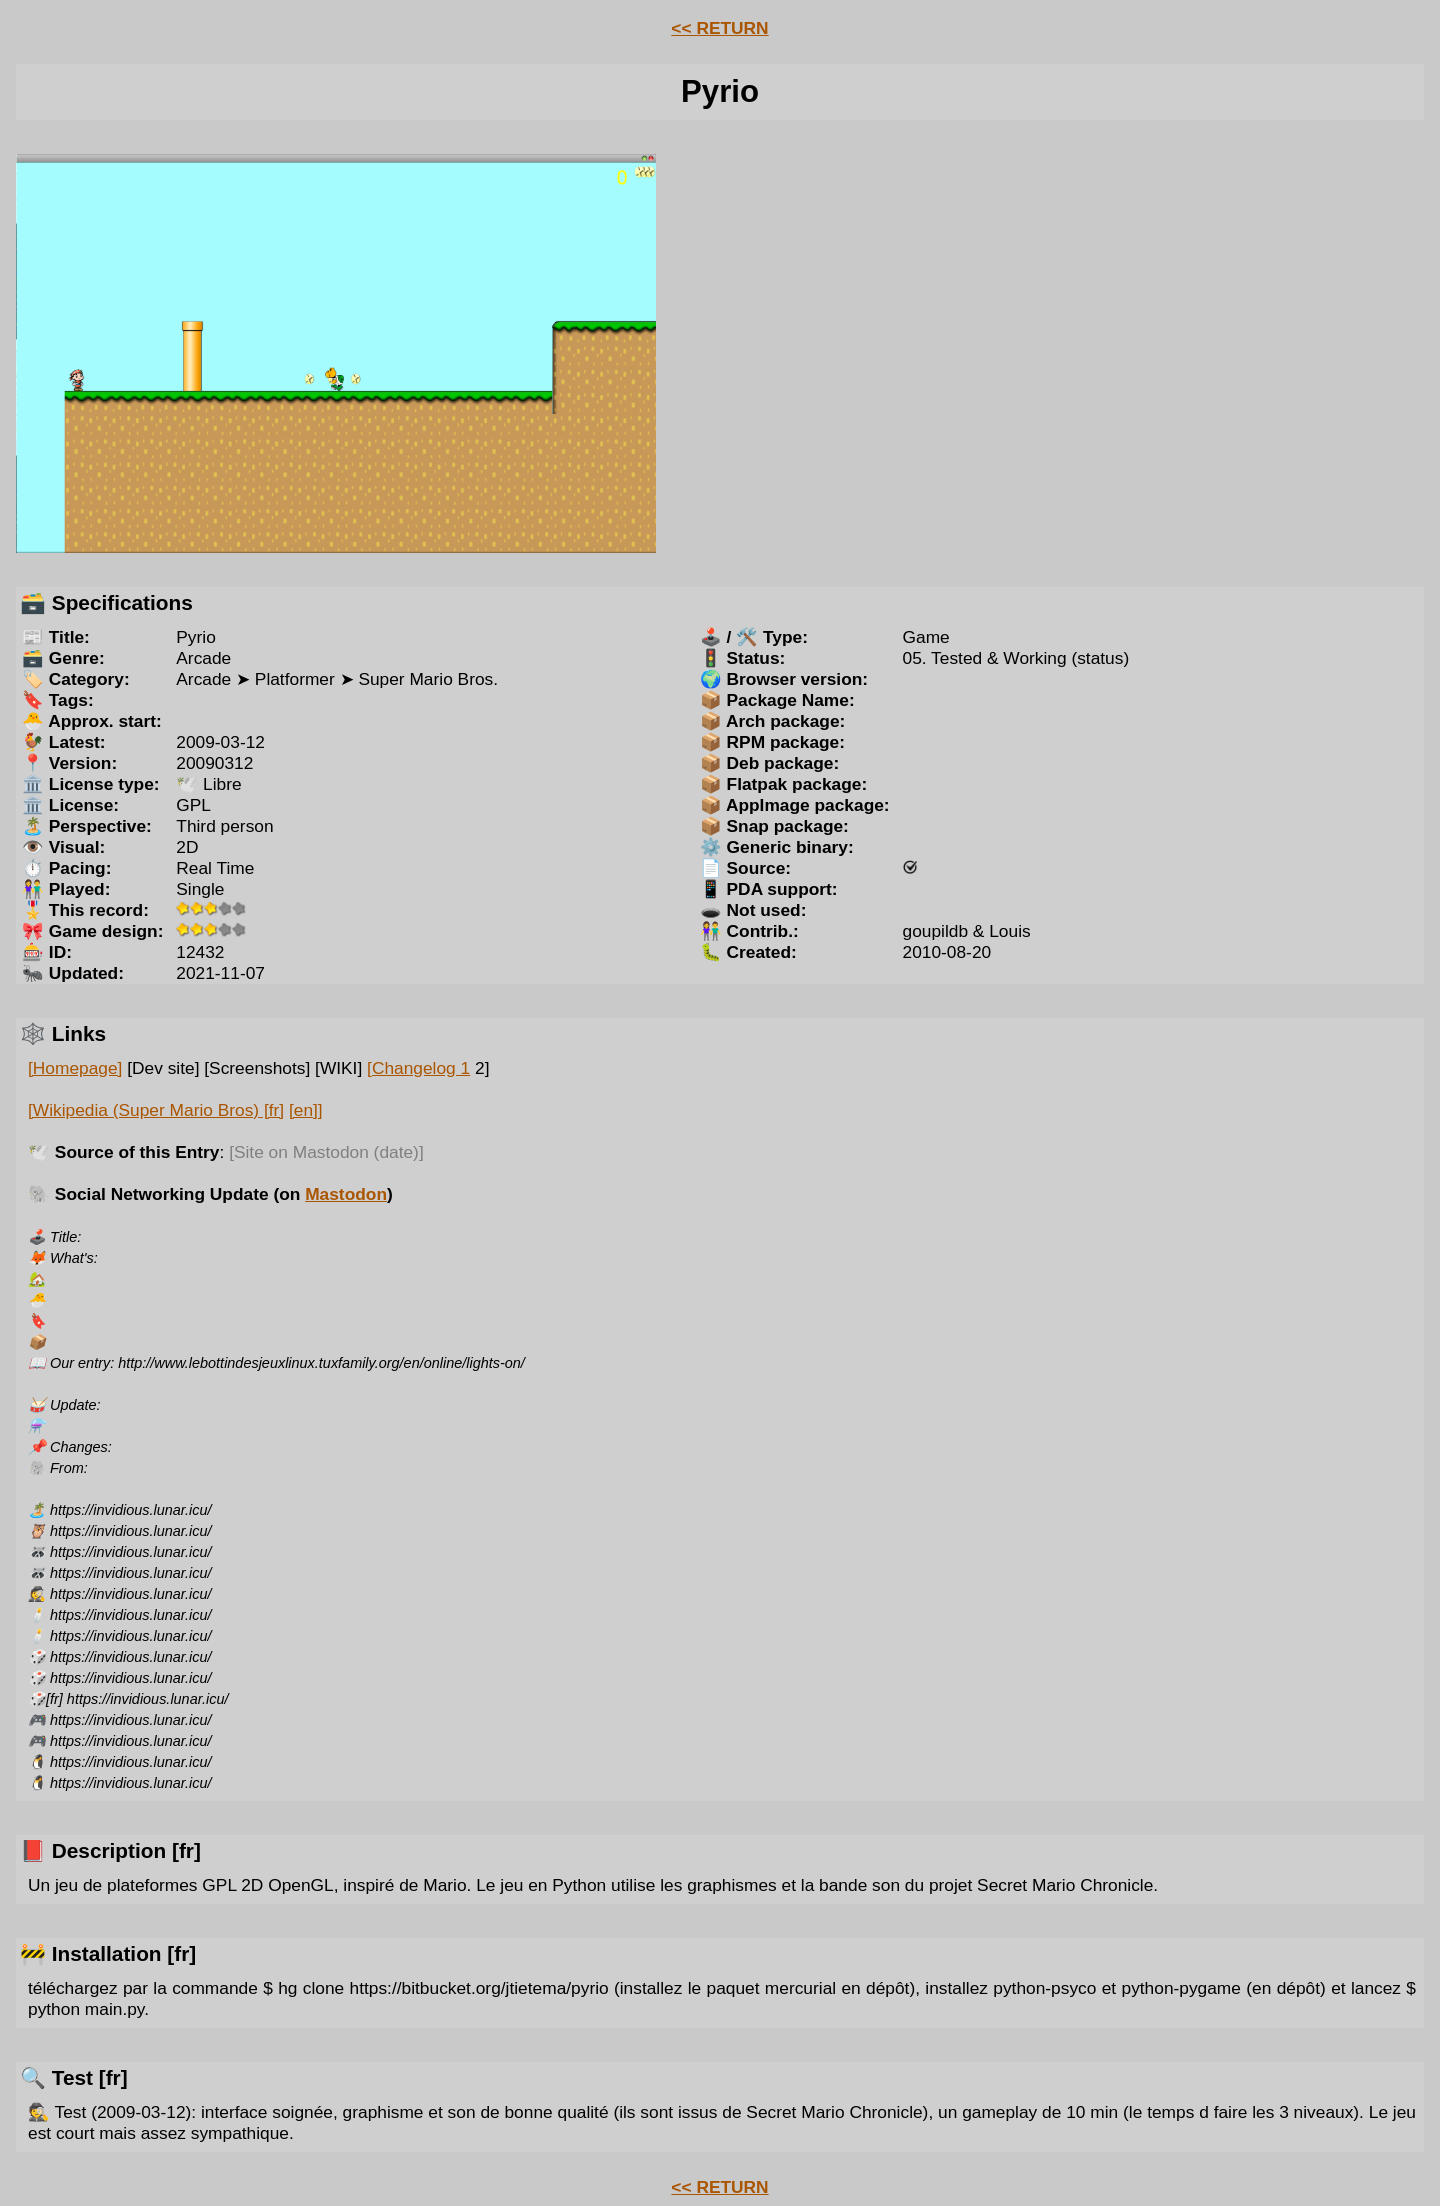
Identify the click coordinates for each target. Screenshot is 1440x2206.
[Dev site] (163, 1068)
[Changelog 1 (418, 1068)
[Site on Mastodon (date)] (326, 1152)
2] (482, 1068)
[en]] (306, 1110)
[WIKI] (338, 1068)
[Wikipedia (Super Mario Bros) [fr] (156, 1110)
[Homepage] (75, 1068)
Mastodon (346, 1194)
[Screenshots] (257, 1068)
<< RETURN (719, 28)
